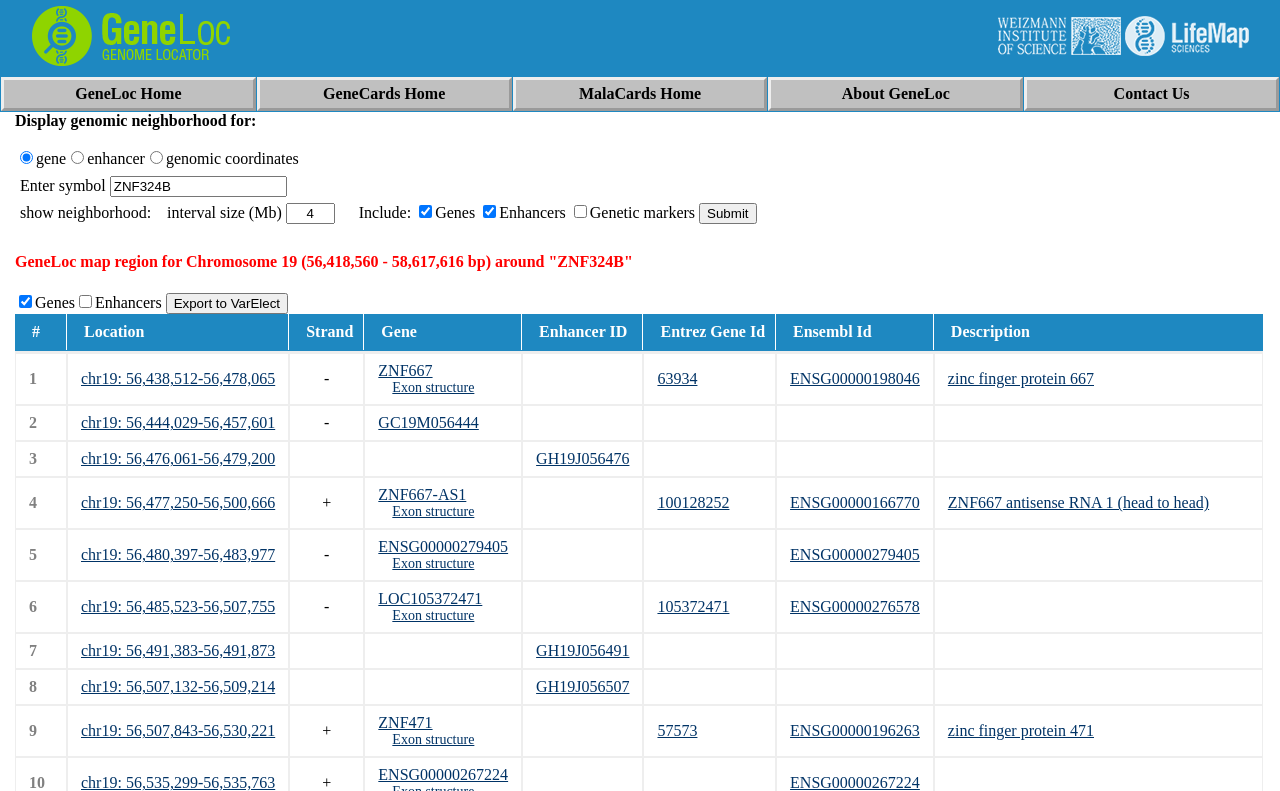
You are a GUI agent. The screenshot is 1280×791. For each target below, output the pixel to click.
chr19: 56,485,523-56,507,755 (178, 606)
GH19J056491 (582, 650)
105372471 (693, 606)
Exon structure (433, 387)
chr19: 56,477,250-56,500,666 (178, 502)
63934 (677, 378)
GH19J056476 (582, 458)
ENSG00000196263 (855, 730)
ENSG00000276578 (855, 606)
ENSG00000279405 (443, 546)
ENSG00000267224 (443, 774)
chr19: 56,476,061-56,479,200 (178, 458)
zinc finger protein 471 (1021, 730)
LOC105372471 (430, 598)
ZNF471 (405, 722)
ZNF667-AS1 (422, 494)
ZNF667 (405, 370)
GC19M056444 (428, 422)
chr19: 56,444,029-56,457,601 (178, 422)
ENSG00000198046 (855, 378)
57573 (677, 730)
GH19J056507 (582, 686)
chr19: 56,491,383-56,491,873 (178, 650)
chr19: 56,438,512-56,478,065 (178, 378)
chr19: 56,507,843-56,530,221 (178, 730)
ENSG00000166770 (855, 502)
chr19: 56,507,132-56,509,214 (178, 686)
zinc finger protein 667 (1021, 378)
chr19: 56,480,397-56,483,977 (178, 554)
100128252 (693, 502)
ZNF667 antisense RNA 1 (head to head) (1078, 502)
